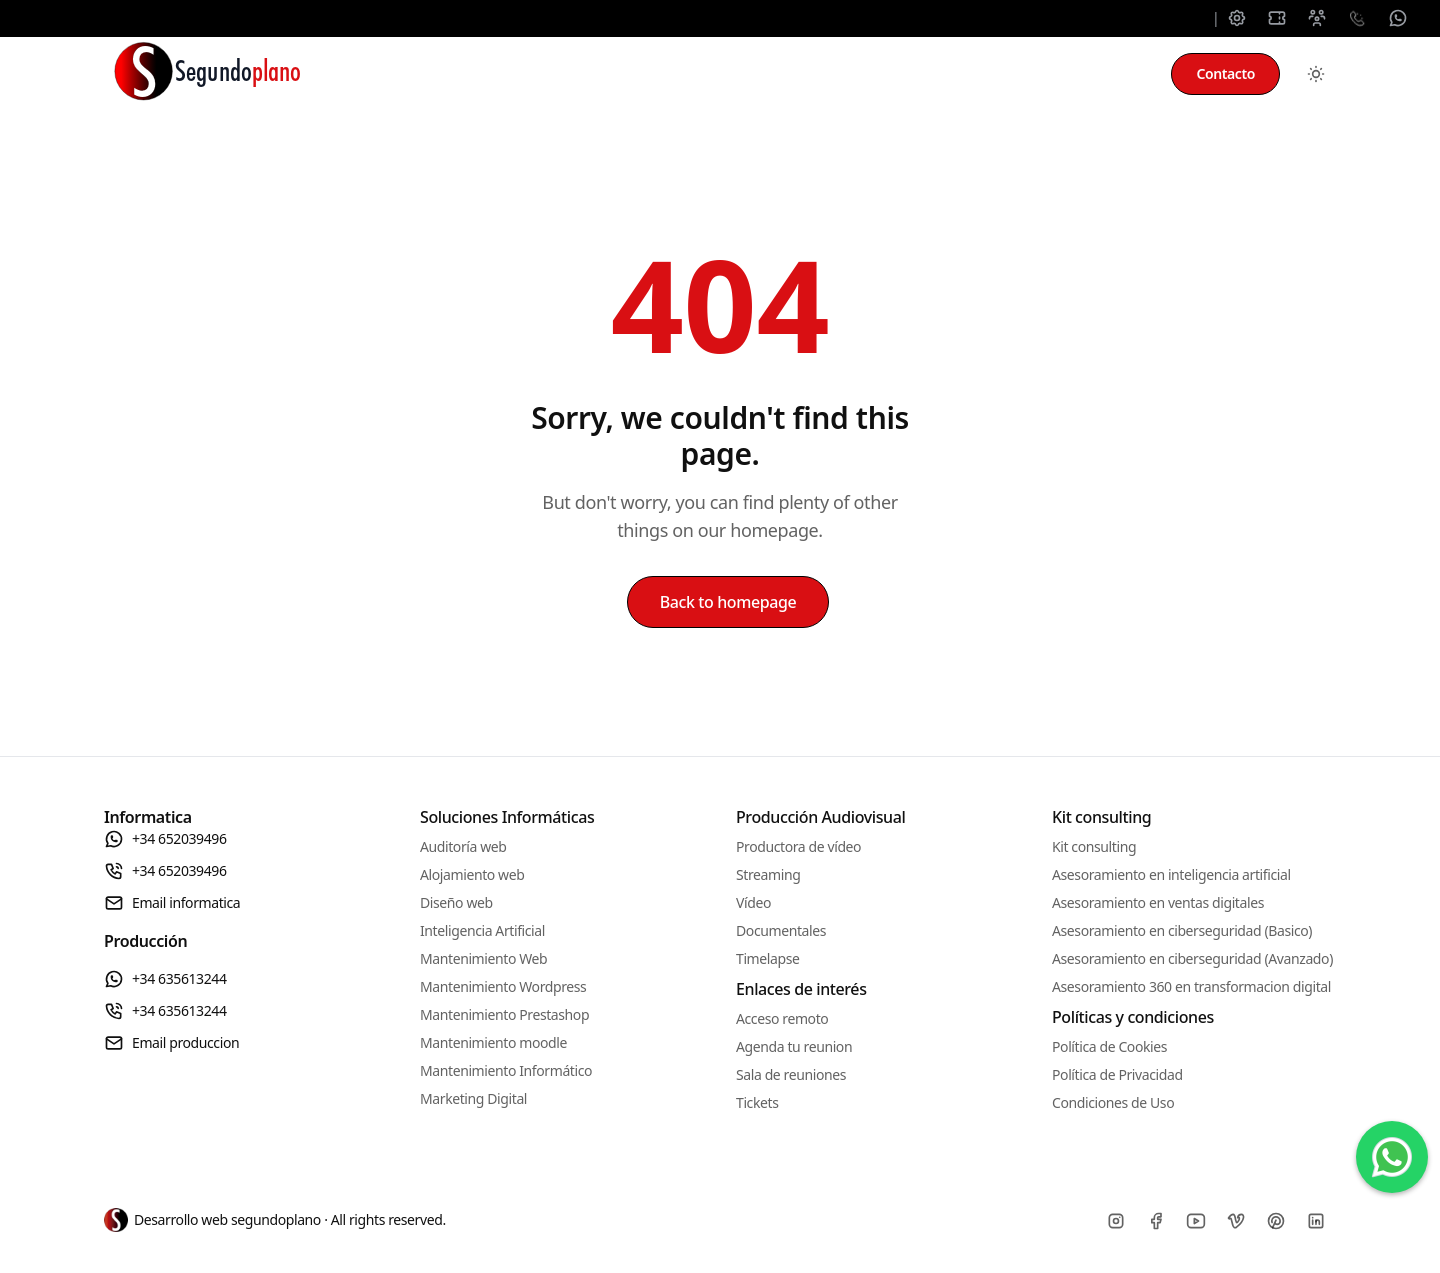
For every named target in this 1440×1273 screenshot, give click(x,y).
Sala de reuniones (791, 1074)
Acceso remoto (782, 1018)
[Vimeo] (1236, 1221)
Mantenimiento (666, 74)
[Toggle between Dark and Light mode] (1316, 74)
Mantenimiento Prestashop (504, 1014)
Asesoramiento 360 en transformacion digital (1191, 986)
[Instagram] (1116, 1221)
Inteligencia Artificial (482, 930)
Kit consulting (1038, 74)
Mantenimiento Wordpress (503, 986)
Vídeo (753, 902)
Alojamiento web (472, 874)
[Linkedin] (1316, 1221)
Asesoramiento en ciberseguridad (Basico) (1182, 930)
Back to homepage (728, 602)
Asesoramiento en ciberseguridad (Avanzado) (1192, 958)
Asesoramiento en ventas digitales (1158, 902)
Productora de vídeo (798, 846)
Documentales (781, 930)
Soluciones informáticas (474, 74)
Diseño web (456, 902)
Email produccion (171, 1043)
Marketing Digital (473, 1098)
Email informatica (172, 903)
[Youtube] (1196, 1221)
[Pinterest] (1276, 1221)
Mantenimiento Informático (506, 1070)
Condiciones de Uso (1113, 1102)
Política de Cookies (1109, 1046)
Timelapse (767, 958)
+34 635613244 (165, 979)
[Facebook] (1156, 1221)
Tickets (757, 1102)
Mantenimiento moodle (493, 1042)
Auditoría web (463, 846)
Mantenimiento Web (483, 958)
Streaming (768, 874)
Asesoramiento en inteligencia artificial (1171, 874)
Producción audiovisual (854, 74)
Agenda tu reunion (794, 1046)
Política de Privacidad (1117, 1074)
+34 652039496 (165, 839)
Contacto (1225, 73)
